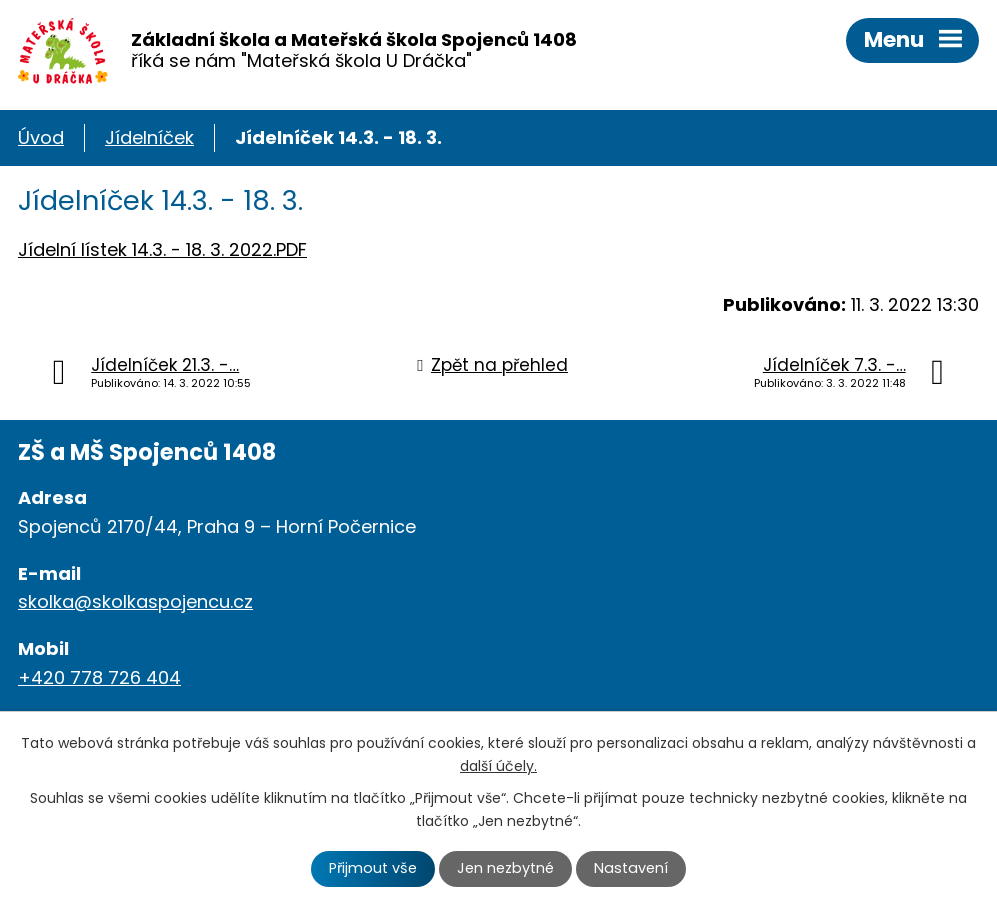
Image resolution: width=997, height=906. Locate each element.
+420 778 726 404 (99, 677)
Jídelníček (149, 137)
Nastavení (631, 868)
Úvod (41, 137)
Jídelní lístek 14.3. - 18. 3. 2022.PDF (162, 249)
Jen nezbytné (505, 868)
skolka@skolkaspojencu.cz (135, 601)
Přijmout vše (373, 868)
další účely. (498, 766)
